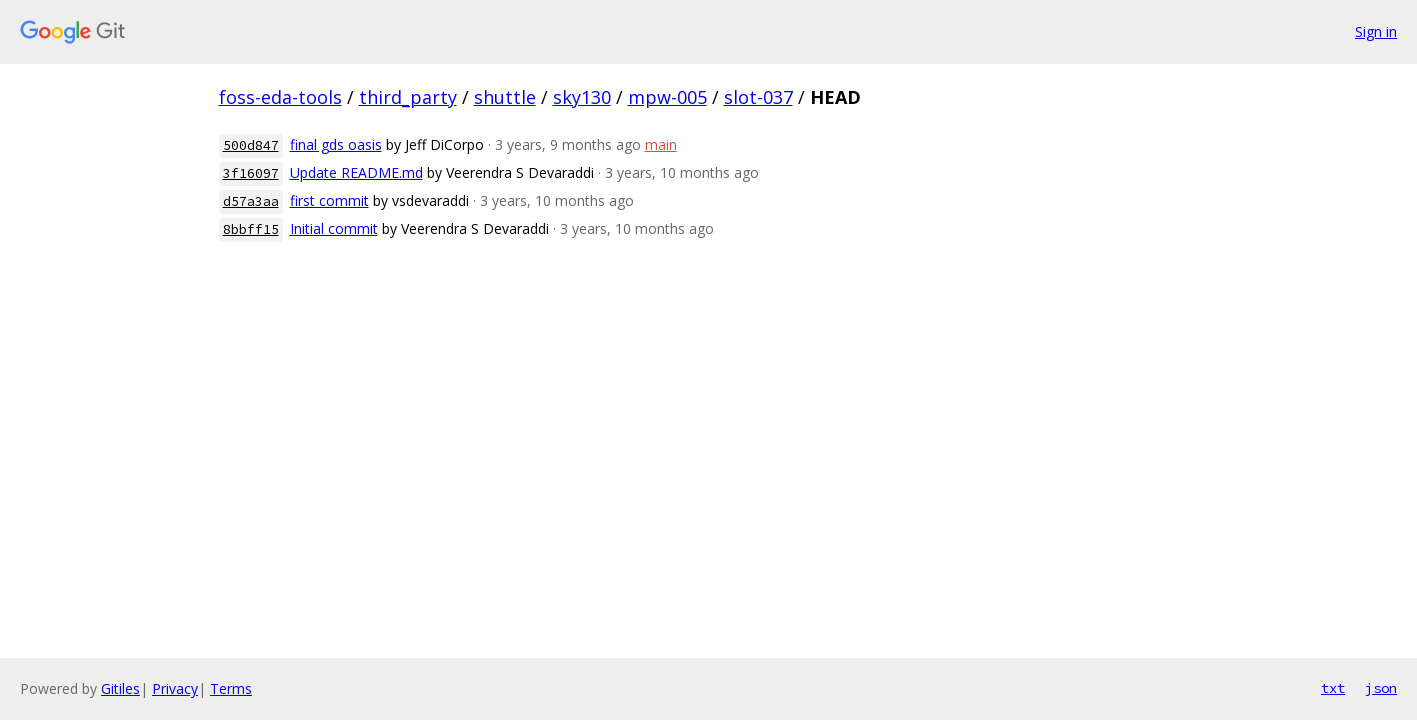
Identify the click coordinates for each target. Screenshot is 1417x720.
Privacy (175, 688)
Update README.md (356, 172)
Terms (231, 688)
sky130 (582, 97)
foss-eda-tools (280, 97)
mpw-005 (667, 97)
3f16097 (251, 173)
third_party (408, 97)
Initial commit (334, 228)
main (661, 144)
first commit (329, 200)
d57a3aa (251, 201)
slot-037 (758, 97)
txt (1333, 688)
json (1381, 688)
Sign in (1376, 31)
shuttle (505, 97)
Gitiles (120, 688)
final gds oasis (336, 144)
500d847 (251, 145)
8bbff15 (251, 229)
